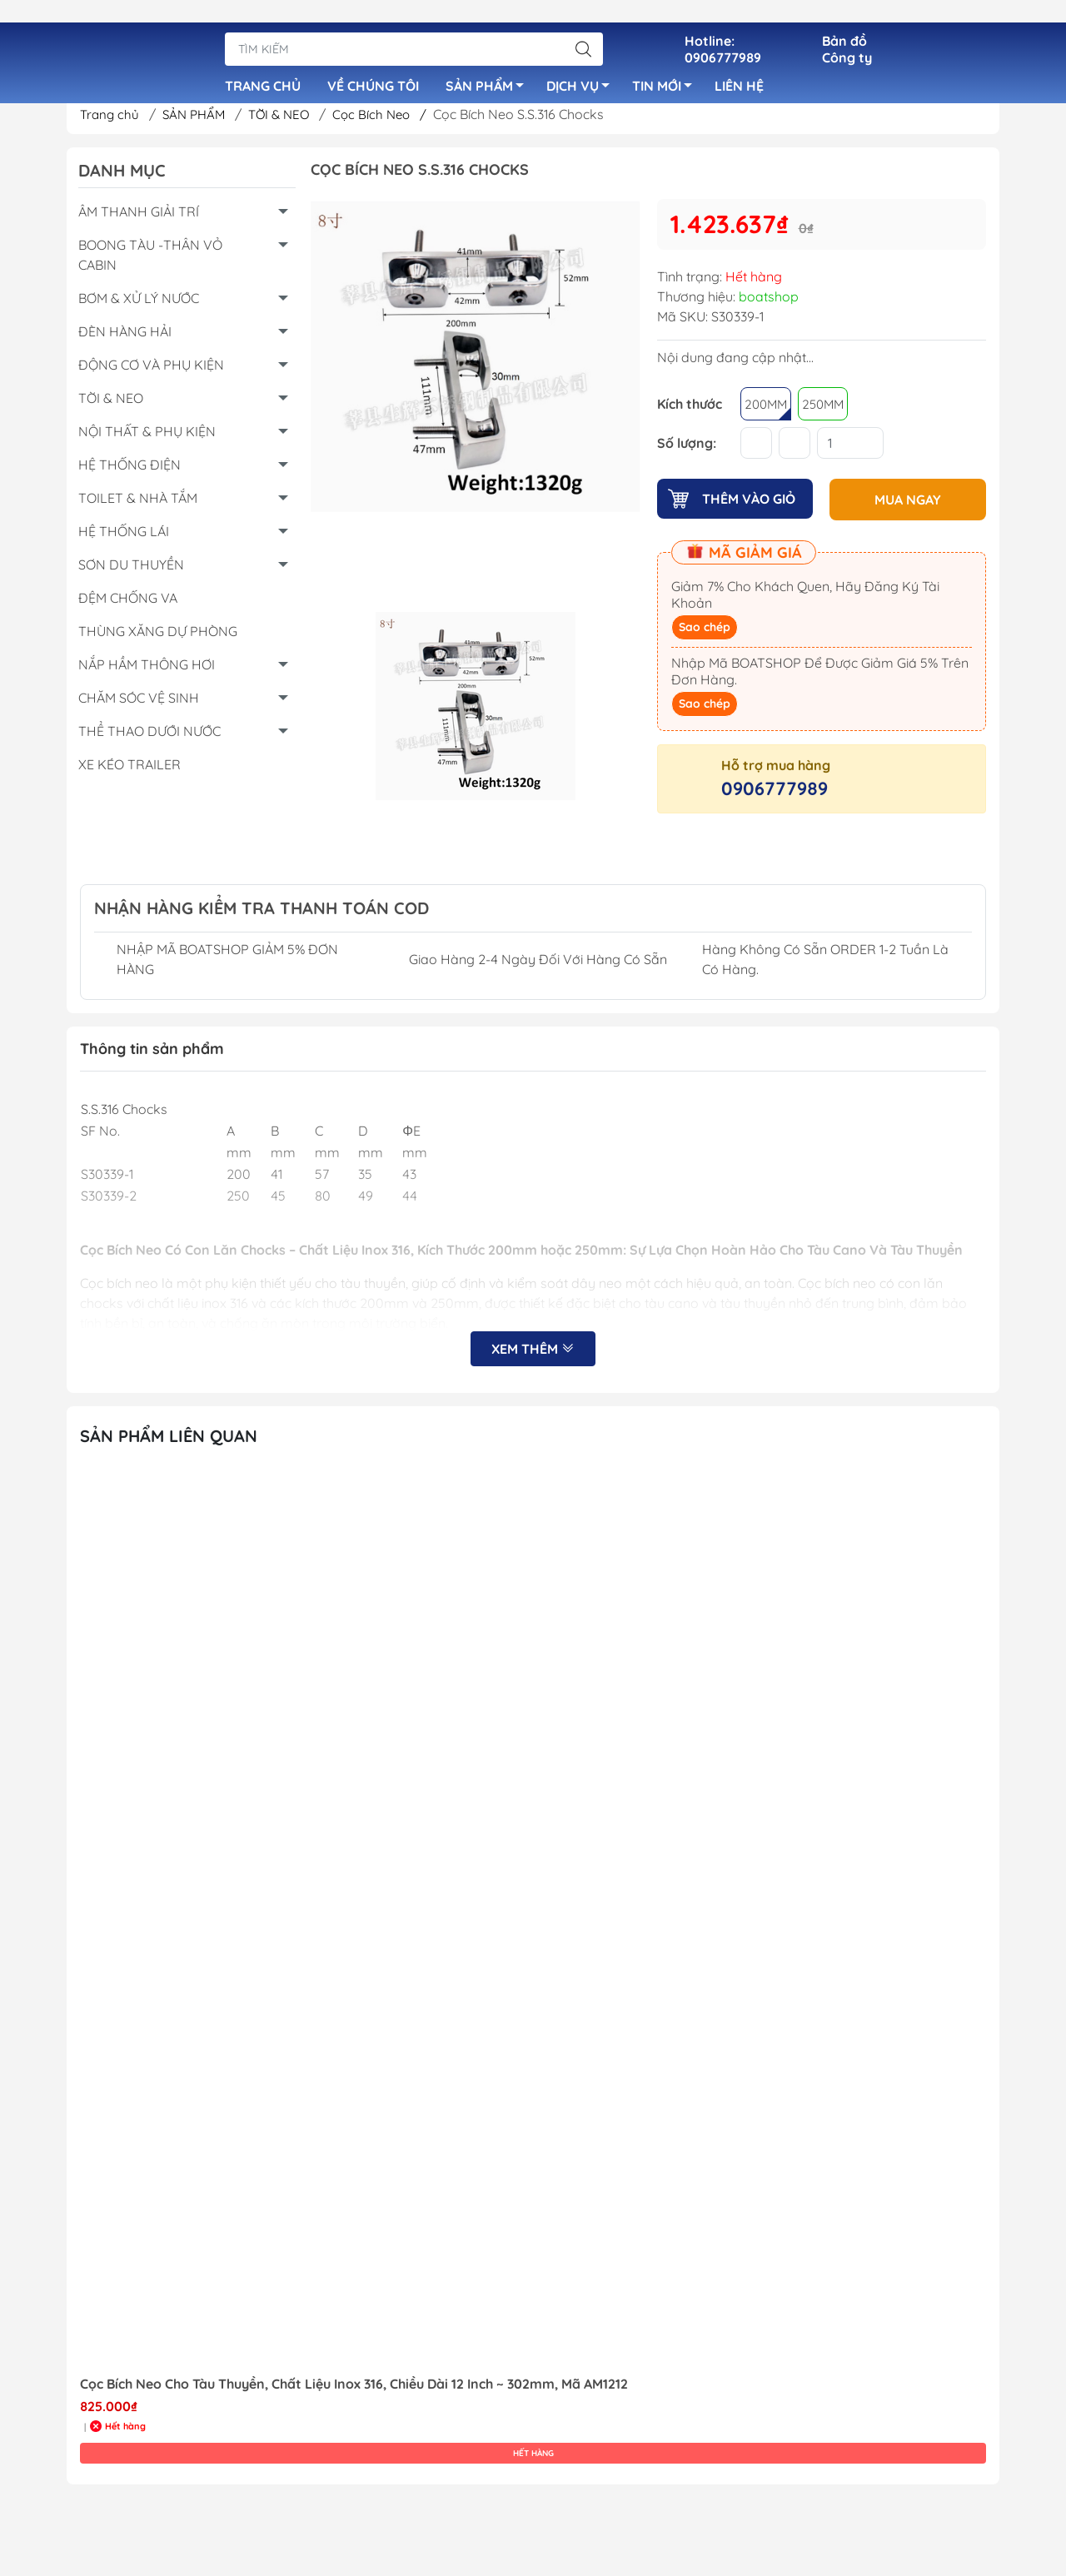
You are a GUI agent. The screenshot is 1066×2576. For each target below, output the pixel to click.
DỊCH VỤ (582, 69)
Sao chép (704, 631)
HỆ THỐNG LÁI (123, 538)
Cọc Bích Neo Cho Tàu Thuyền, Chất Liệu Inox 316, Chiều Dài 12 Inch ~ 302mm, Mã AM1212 (354, 2391)
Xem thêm (533, 1356)
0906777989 (774, 793)
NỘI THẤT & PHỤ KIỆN (147, 438)
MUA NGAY (907, 505)
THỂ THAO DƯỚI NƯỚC (149, 737)
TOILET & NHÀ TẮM (137, 504)
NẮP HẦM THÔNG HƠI (146, 671)
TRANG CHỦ (263, 66)
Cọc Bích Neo (392, 120)
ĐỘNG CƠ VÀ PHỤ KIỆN (151, 371)
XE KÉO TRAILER (129, 771)
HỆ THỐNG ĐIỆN (129, 471)
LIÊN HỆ (739, 66)
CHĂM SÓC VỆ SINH (138, 704)
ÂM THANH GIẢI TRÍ (138, 218)
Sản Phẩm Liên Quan (168, 1442)
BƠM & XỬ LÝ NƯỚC (138, 304)
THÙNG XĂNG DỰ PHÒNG (157, 637)
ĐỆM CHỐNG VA (127, 604)
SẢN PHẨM (489, 69)
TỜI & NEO (289, 120)
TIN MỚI (666, 69)
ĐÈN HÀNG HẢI (125, 338)
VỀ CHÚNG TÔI (373, 66)
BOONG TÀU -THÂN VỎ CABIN (150, 261)
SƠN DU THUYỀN (131, 571)
